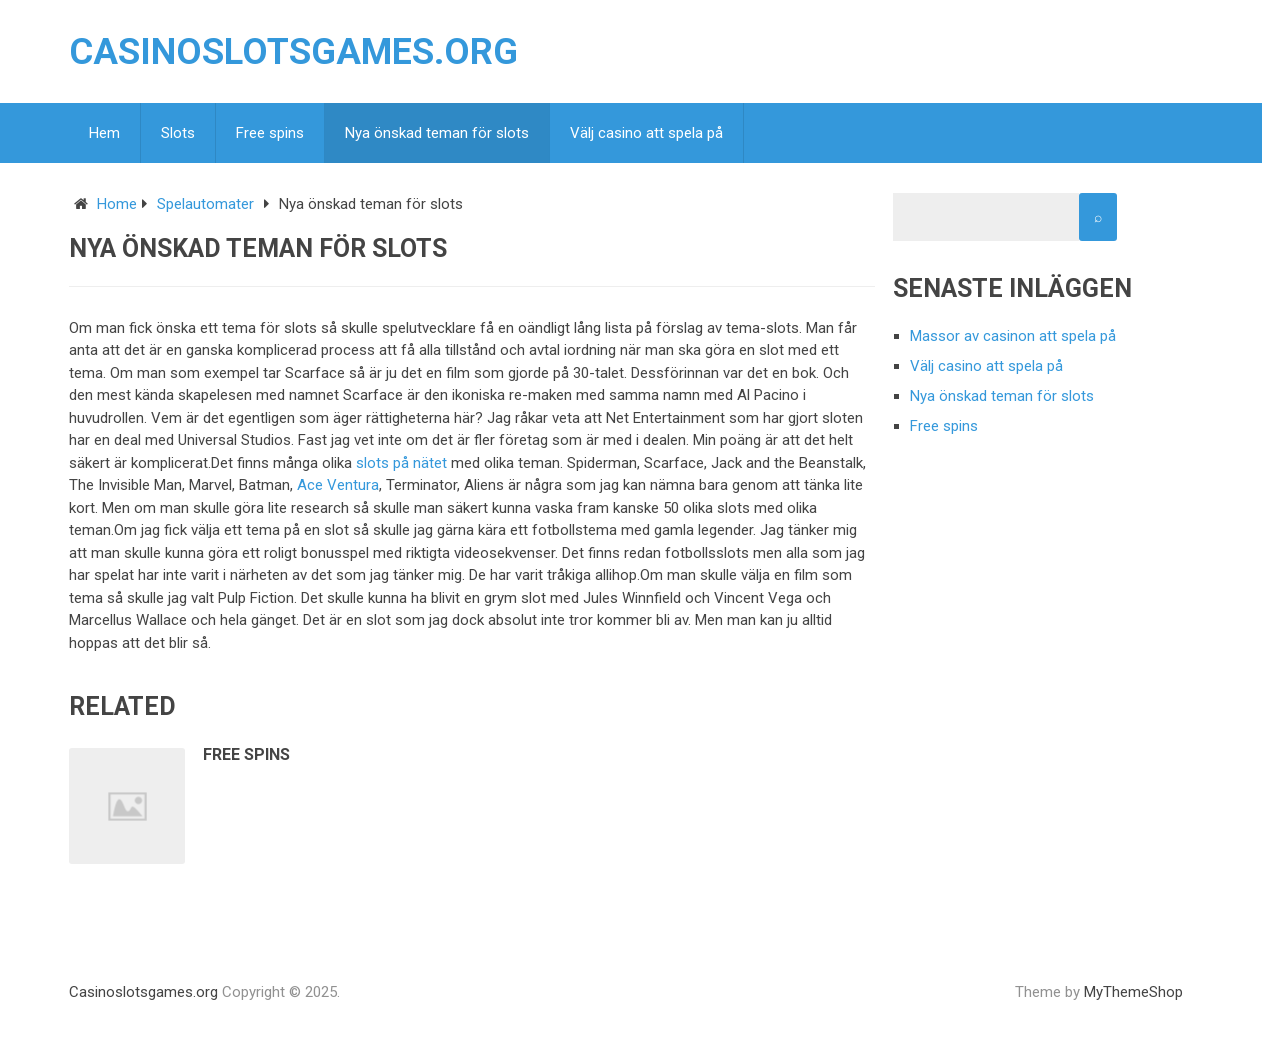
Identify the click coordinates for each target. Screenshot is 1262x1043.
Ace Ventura (338, 485)
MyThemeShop (1133, 992)
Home (117, 204)
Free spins (270, 133)
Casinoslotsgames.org (293, 52)
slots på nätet (401, 463)
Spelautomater (205, 204)
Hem (104, 133)
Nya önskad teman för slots (437, 133)
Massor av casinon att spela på (1013, 336)
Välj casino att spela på (646, 133)
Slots (178, 133)
